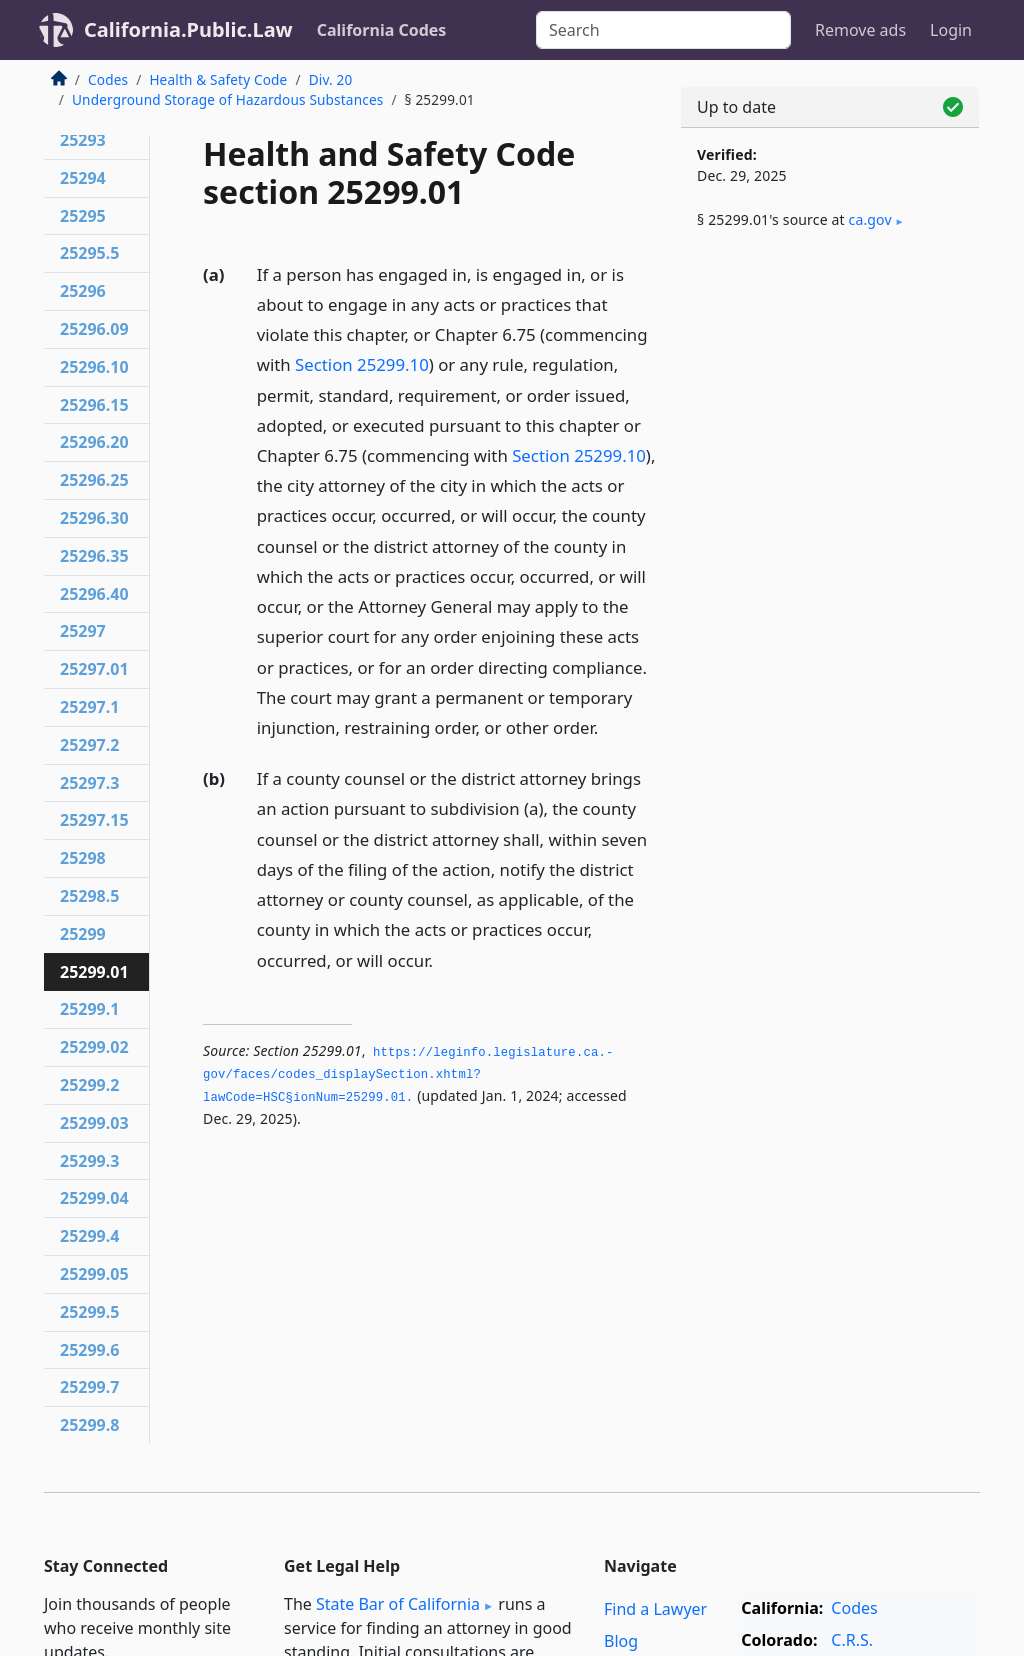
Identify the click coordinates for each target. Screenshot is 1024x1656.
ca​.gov (870, 219)
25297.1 (89, 707)
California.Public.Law (188, 29)
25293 (83, 140)
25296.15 (94, 405)
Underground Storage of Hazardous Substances (227, 99)
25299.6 (89, 1350)
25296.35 (94, 556)
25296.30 (94, 518)
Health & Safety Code (218, 79)
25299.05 (94, 1274)
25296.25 (94, 480)
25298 (83, 858)
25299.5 (89, 1312)
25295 (83, 216)
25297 (83, 631)
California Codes (382, 30)
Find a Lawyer (655, 1609)
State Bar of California (398, 1604)
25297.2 (89, 745)
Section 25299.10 (362, 364)
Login (951, 30)
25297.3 (89, 783)
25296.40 (94, 594)
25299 (83, 934)
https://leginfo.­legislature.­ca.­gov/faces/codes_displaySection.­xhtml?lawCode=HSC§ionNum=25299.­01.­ (408, 1075)
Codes (108, 79)
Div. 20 (331, 79)
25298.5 (89, 896)
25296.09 (94, 329)
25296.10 (94, 367)
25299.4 (89, 1236)
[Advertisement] (830, 402)
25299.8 (89, 1425)
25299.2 (89, 1085)
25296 (83, 291)
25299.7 (89, 1387)
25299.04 (94, 1198)
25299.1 (89, 1009)
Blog (621, 1641)
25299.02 (94, 1047)
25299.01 (94, 972)
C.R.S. (852, 1640)
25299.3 (89, 1161)
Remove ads (860, 30)
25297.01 (94, 669)
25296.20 (94, 442)
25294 (83, 178)
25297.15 (94, 820)
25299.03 (94, 1123)
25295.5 (89, 253)
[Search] (663, 30)
